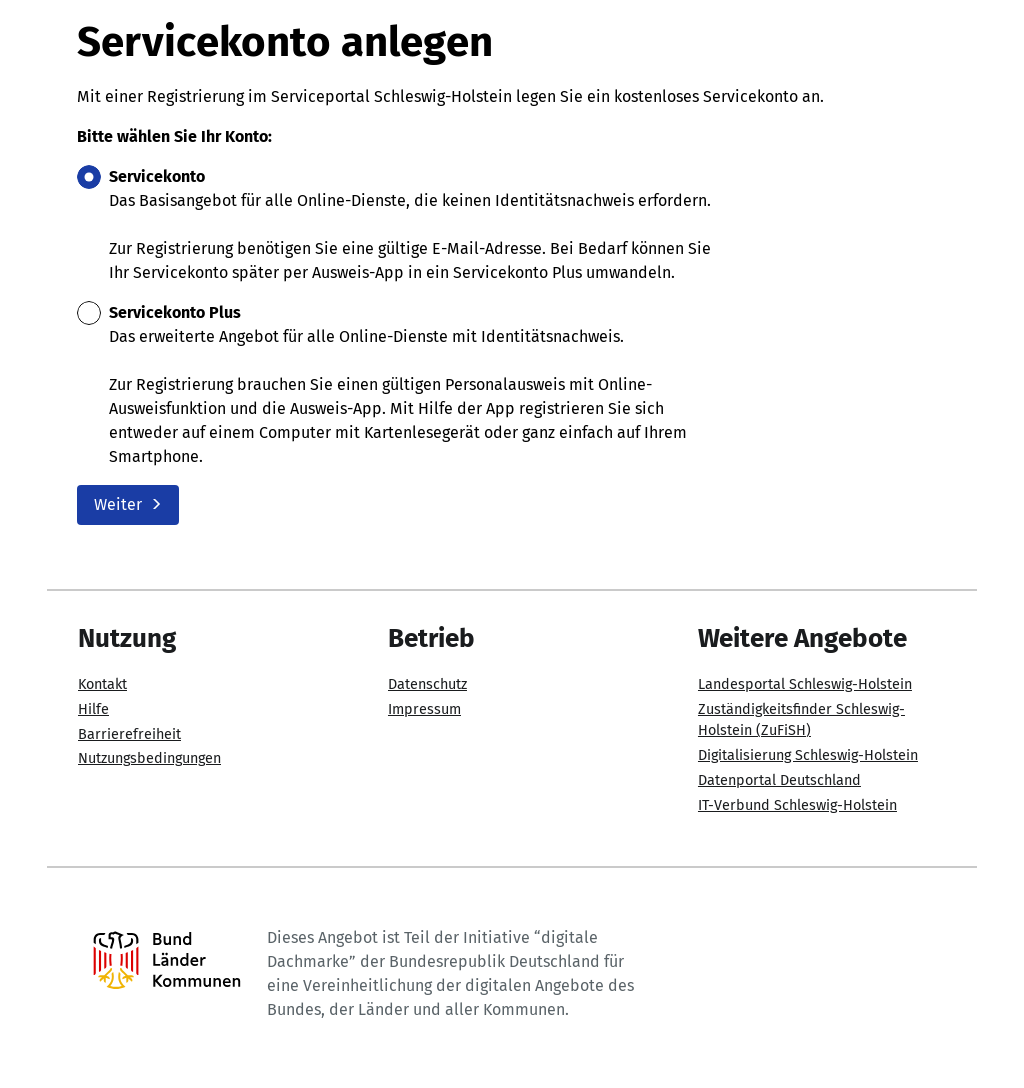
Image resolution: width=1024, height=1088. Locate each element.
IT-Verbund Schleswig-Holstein (797, 805)
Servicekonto (157, 176)
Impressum (424, 709)
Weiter (128, 504)
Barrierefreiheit (129, 734)
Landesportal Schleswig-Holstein (805, 684)
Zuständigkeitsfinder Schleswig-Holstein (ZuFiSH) (801, 720)
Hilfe (93, 709)
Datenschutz (427, 684)
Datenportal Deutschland (779, 780)
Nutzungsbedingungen (149, 758)
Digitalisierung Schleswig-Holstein (808, 755)
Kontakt (102, 684)
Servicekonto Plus (175, 312)
